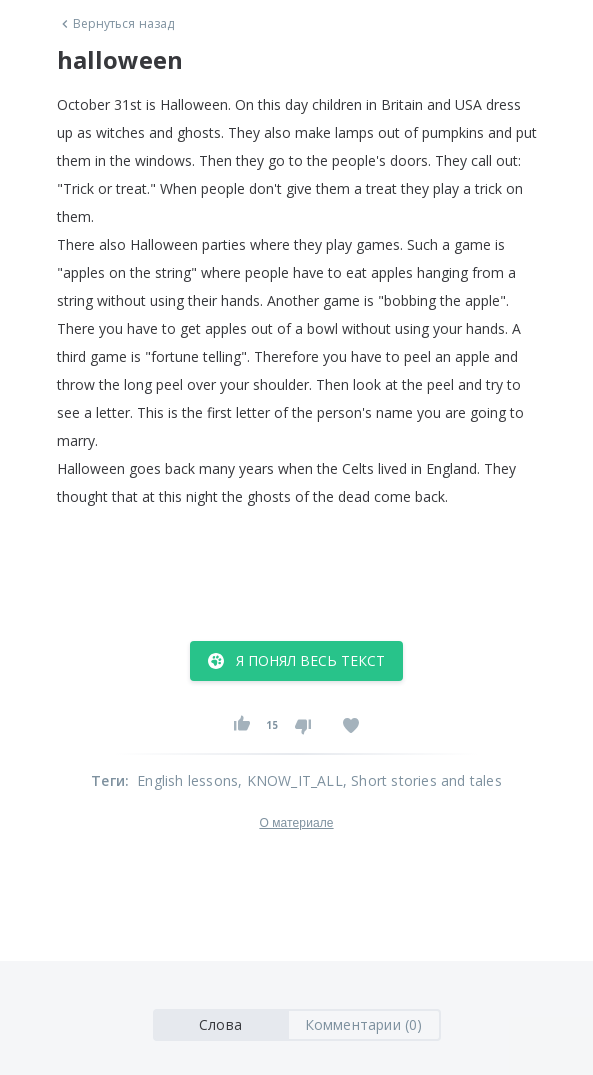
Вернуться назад (116, 24)
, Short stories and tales (422, 780)
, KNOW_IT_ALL (290, 780)
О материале (296, 823)
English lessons (187, 780)
